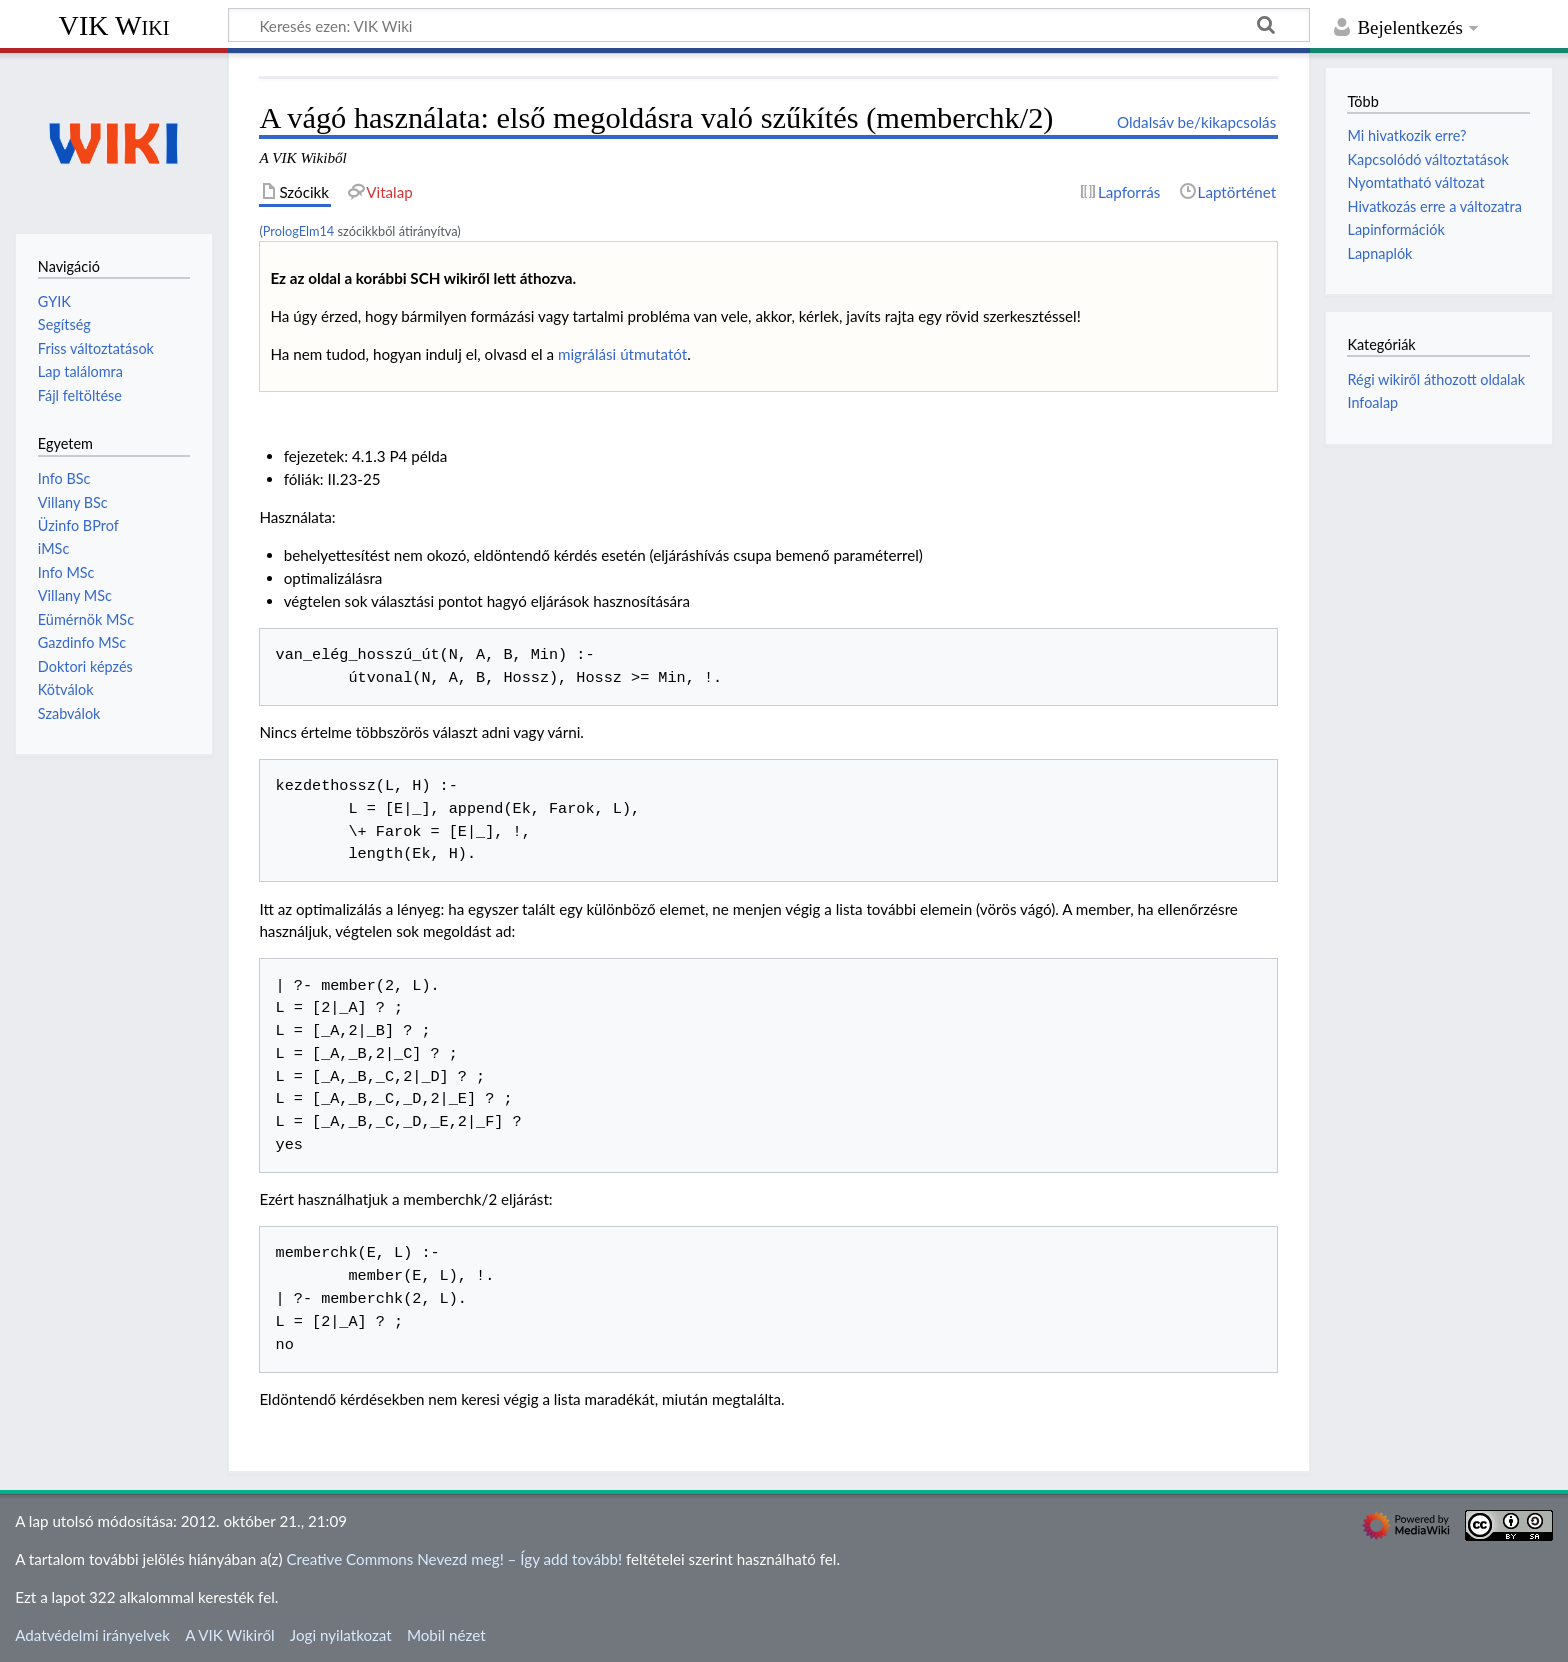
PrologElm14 (298, 231)
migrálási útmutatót (622, 354)
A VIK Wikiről (229, 1635)
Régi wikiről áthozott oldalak (1436, 379)
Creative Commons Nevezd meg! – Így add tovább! (454, 1559)
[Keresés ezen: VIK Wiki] (769, 25)
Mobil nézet (446, 1635)
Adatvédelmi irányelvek (92, 1635)
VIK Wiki (114, 25)
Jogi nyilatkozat (341, 1635)
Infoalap (1372, 402)
